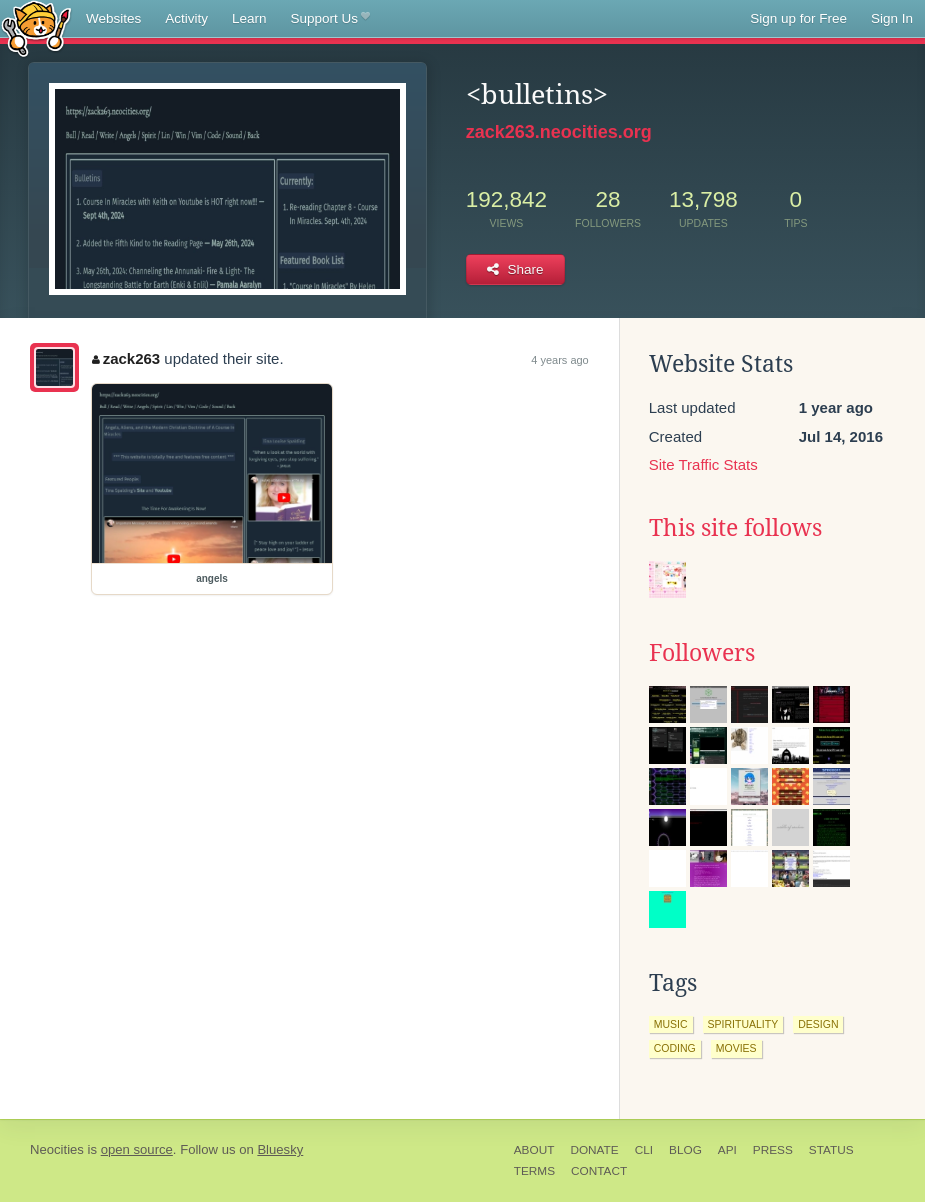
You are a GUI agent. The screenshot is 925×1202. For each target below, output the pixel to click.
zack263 (126, 358)
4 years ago (559, 360)
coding (675, 1048)
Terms (534, 1171)
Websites (113, 18)
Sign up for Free (798, 18)
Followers (702, 653)
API (727, 1150)
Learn (249, 18)
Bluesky (280, 1149)
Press (773, 1150)
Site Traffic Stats (703, 464)
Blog (685, 1150)
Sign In (892, 18)
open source (137, 1149)
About (534, 1150)
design (818, 1024)
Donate (594, 1150)
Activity (186, 18)
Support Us (330, 19)
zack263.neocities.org (559, 132)
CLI (644, 1150)
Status (831, 1150)
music (671, 1024)
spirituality (743, 1024)
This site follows (735, 528)
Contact (599, 1171)
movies (736, 1048)
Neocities (57, 1149)
